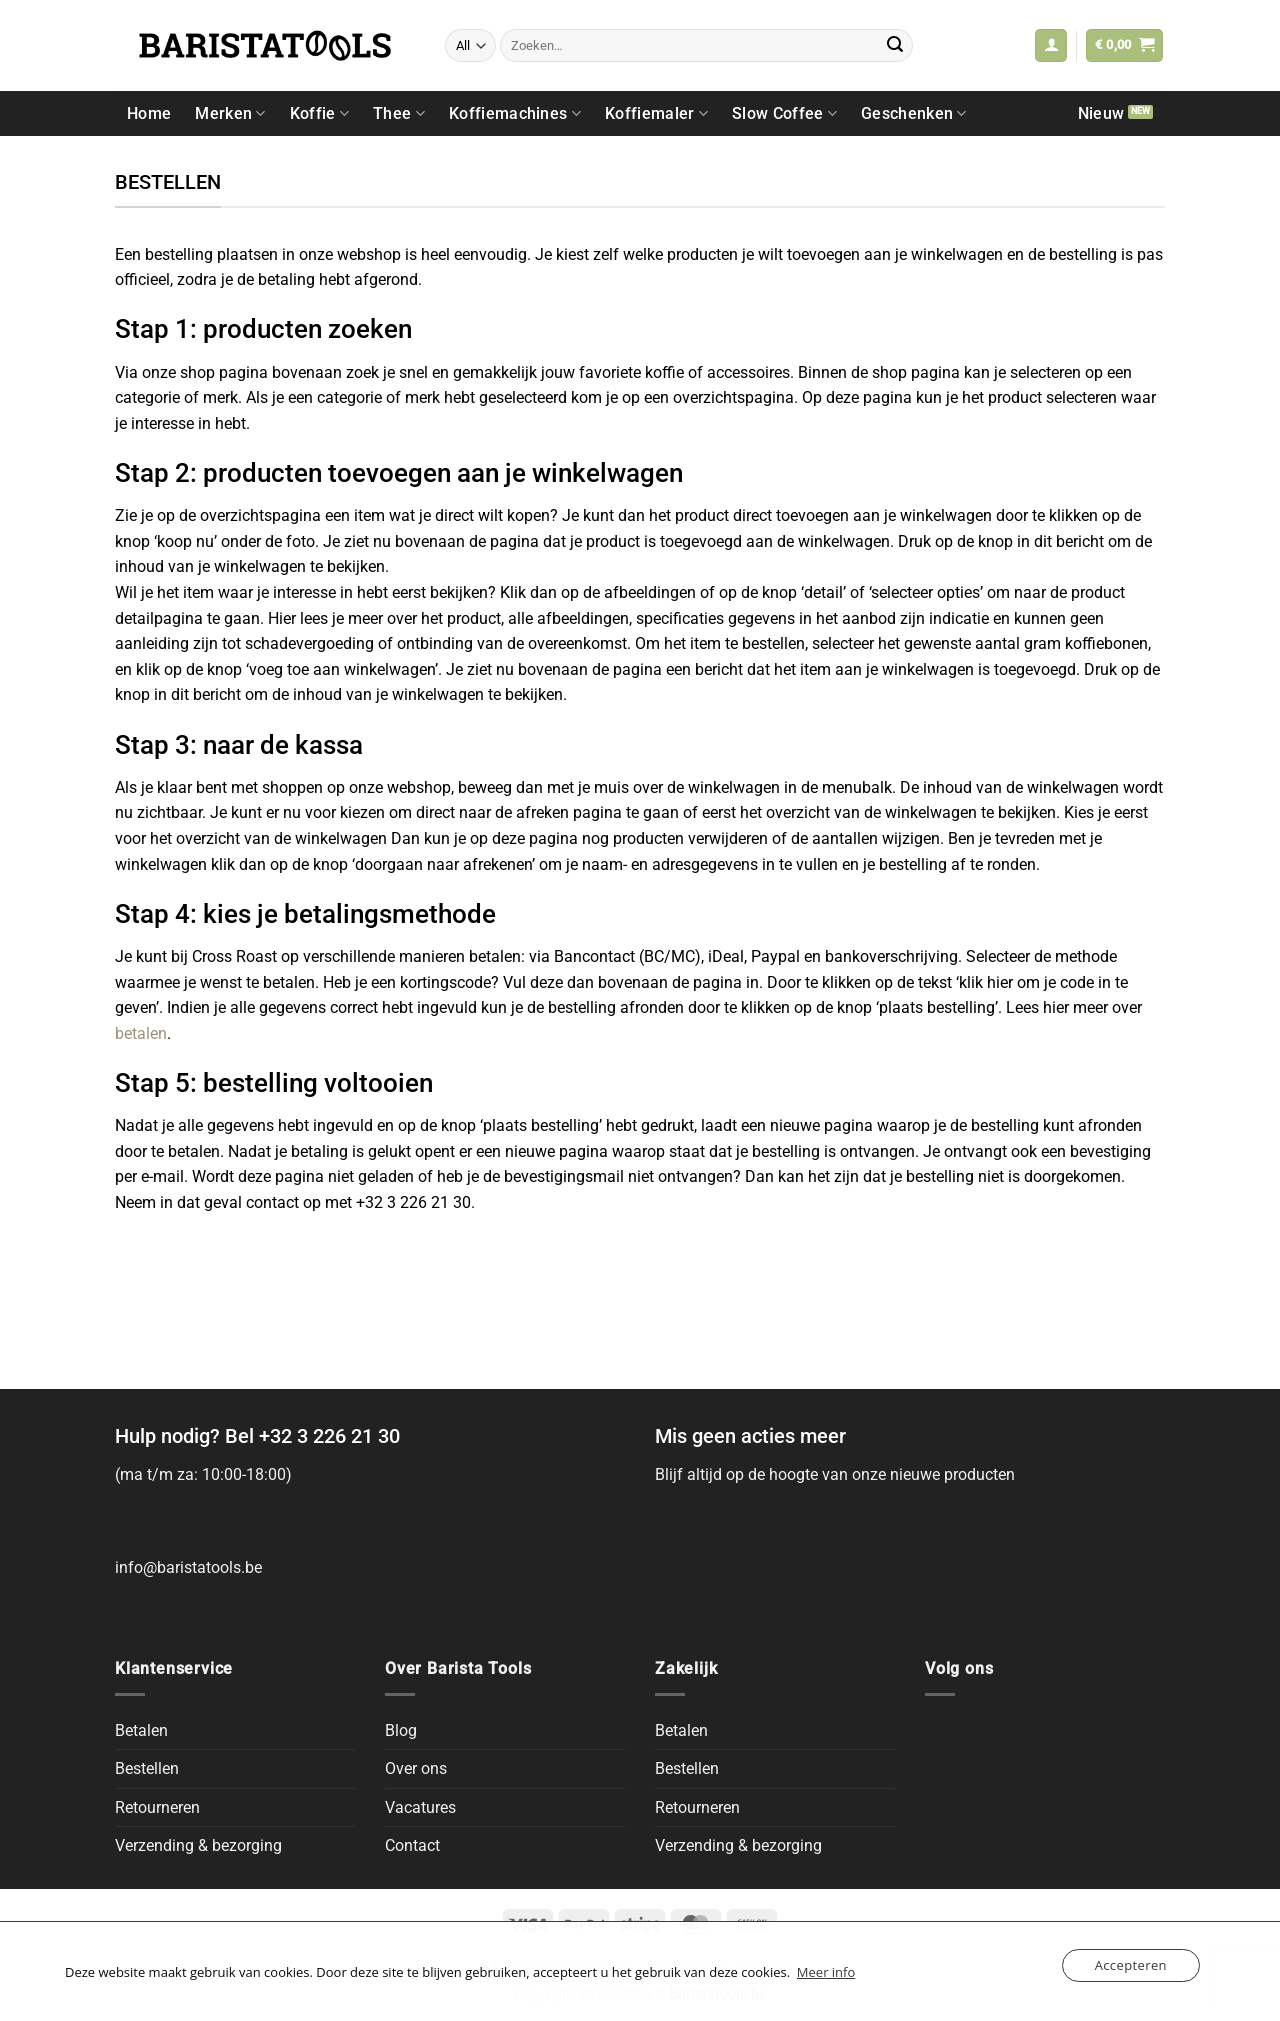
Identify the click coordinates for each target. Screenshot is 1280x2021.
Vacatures (420, 1807)
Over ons (416, 1768)
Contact (412, 1845)
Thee (399, 113)
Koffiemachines (515, 113)
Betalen (141, 1730)
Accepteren (1131, 1965)
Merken (230, 113)
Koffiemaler (656, 113)
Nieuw (1101, 113)
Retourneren (157, 1807)
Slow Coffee (784, 113)
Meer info (826, 1972)
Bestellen (147, 1768)
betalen (141, 1033)
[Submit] (895, 46)
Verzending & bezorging (198, 1845)
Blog (401, 1730)
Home (149, 113)
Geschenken (914, 113)
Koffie (319, 113)
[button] (1051, 45)
